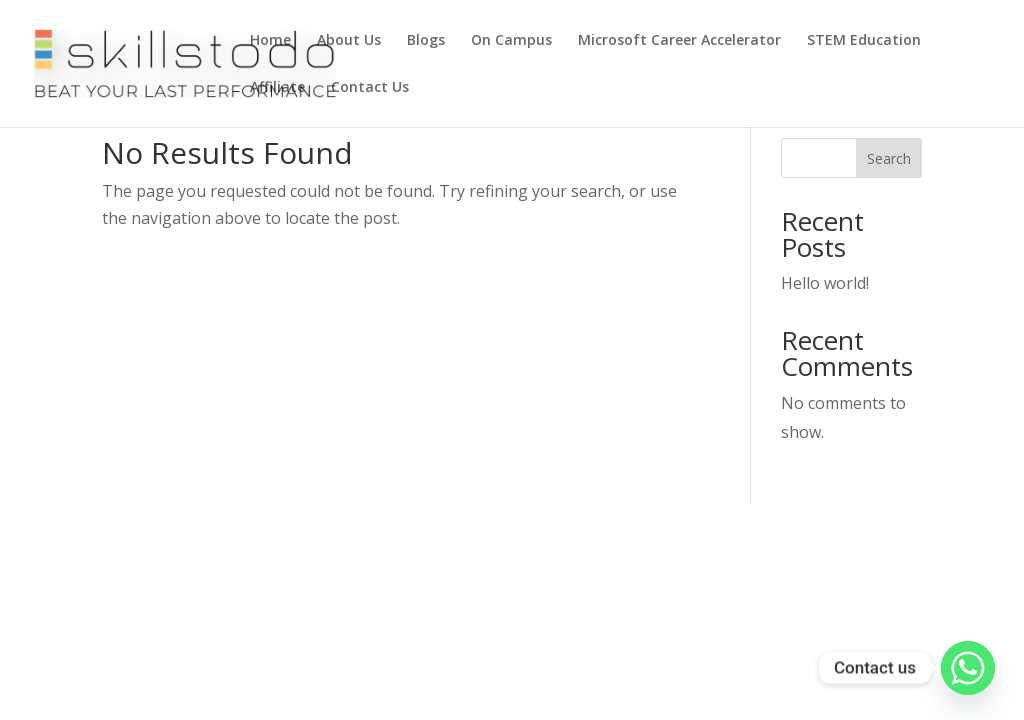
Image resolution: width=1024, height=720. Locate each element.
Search (889, 158)
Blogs (426, 41)
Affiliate (277, 88)
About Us (349, 41)
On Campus (511, 41)
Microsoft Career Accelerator (679, 41)
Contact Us (370, 88)
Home (270, 41)
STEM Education (864, 41)
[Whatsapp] (968, 668)
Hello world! (825, 283)
